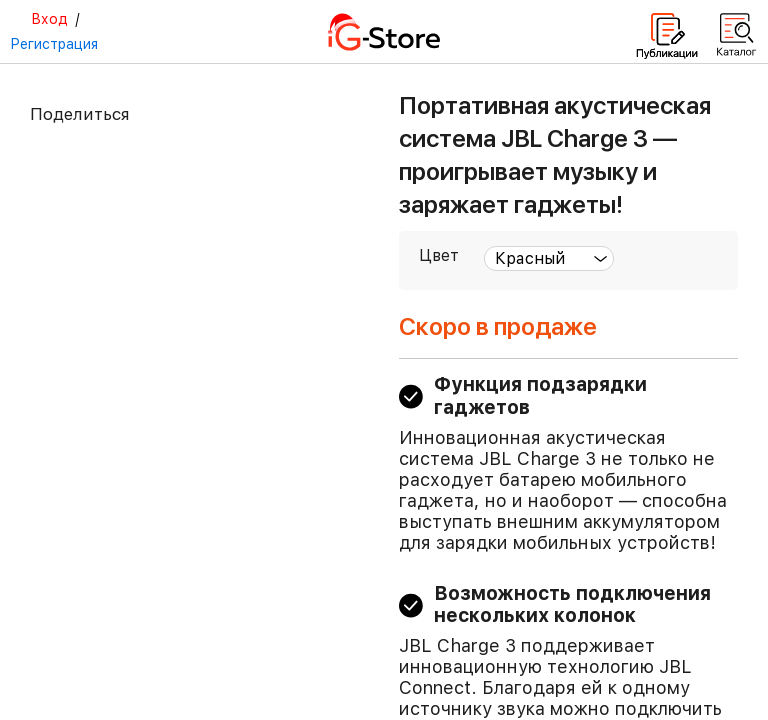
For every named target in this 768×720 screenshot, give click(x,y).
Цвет (439, 255)
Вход (49, 19)
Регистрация (54, 44)
